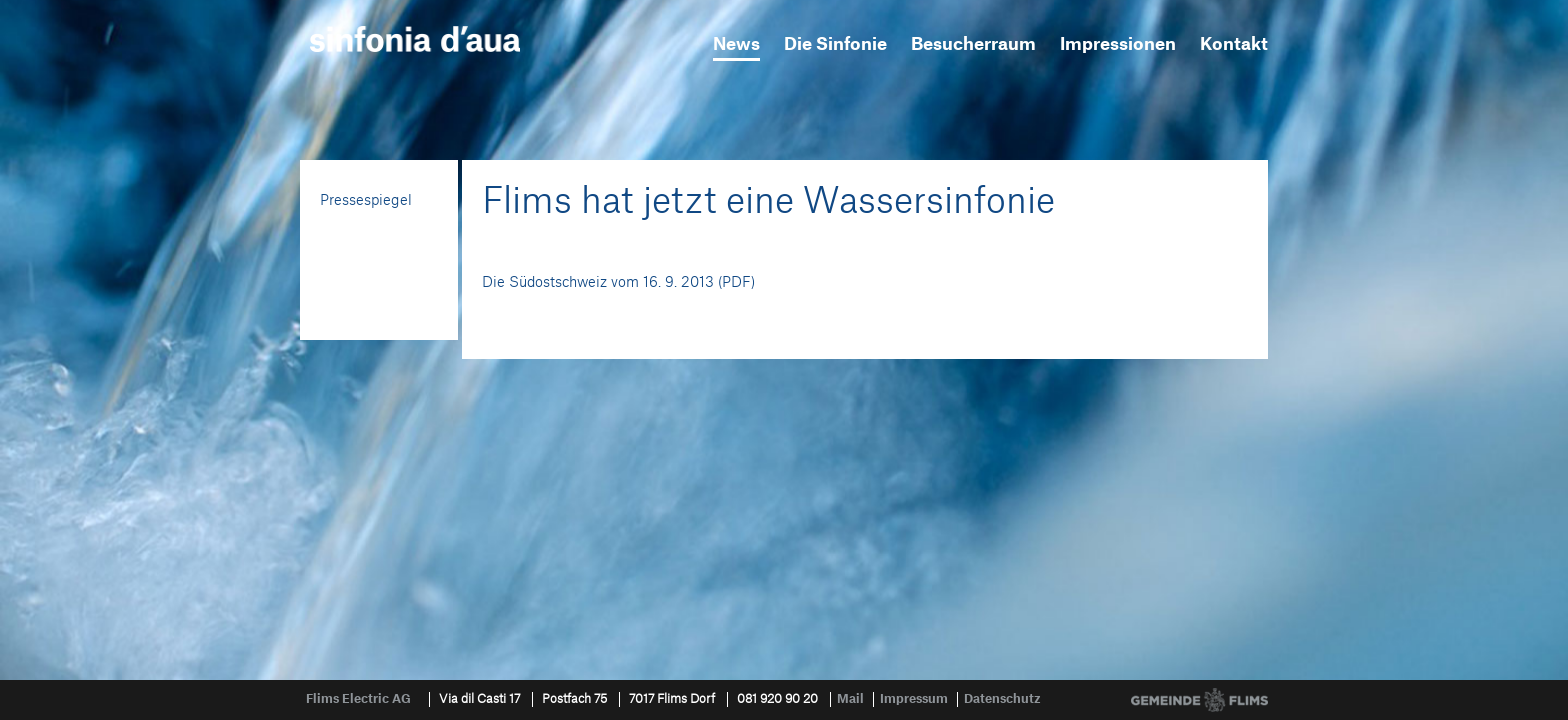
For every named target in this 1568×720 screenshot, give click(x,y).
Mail (850, 699)
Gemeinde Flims (1199, 700)
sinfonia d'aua (415, 39)
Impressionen (1118, 44)
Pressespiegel (366, 201)
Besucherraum (973, 44)
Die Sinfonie (835, 44)
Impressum (914, 699)
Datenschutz (1002, 699)
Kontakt (1234, 44)
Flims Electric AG (358, 699)
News (736, 44)
